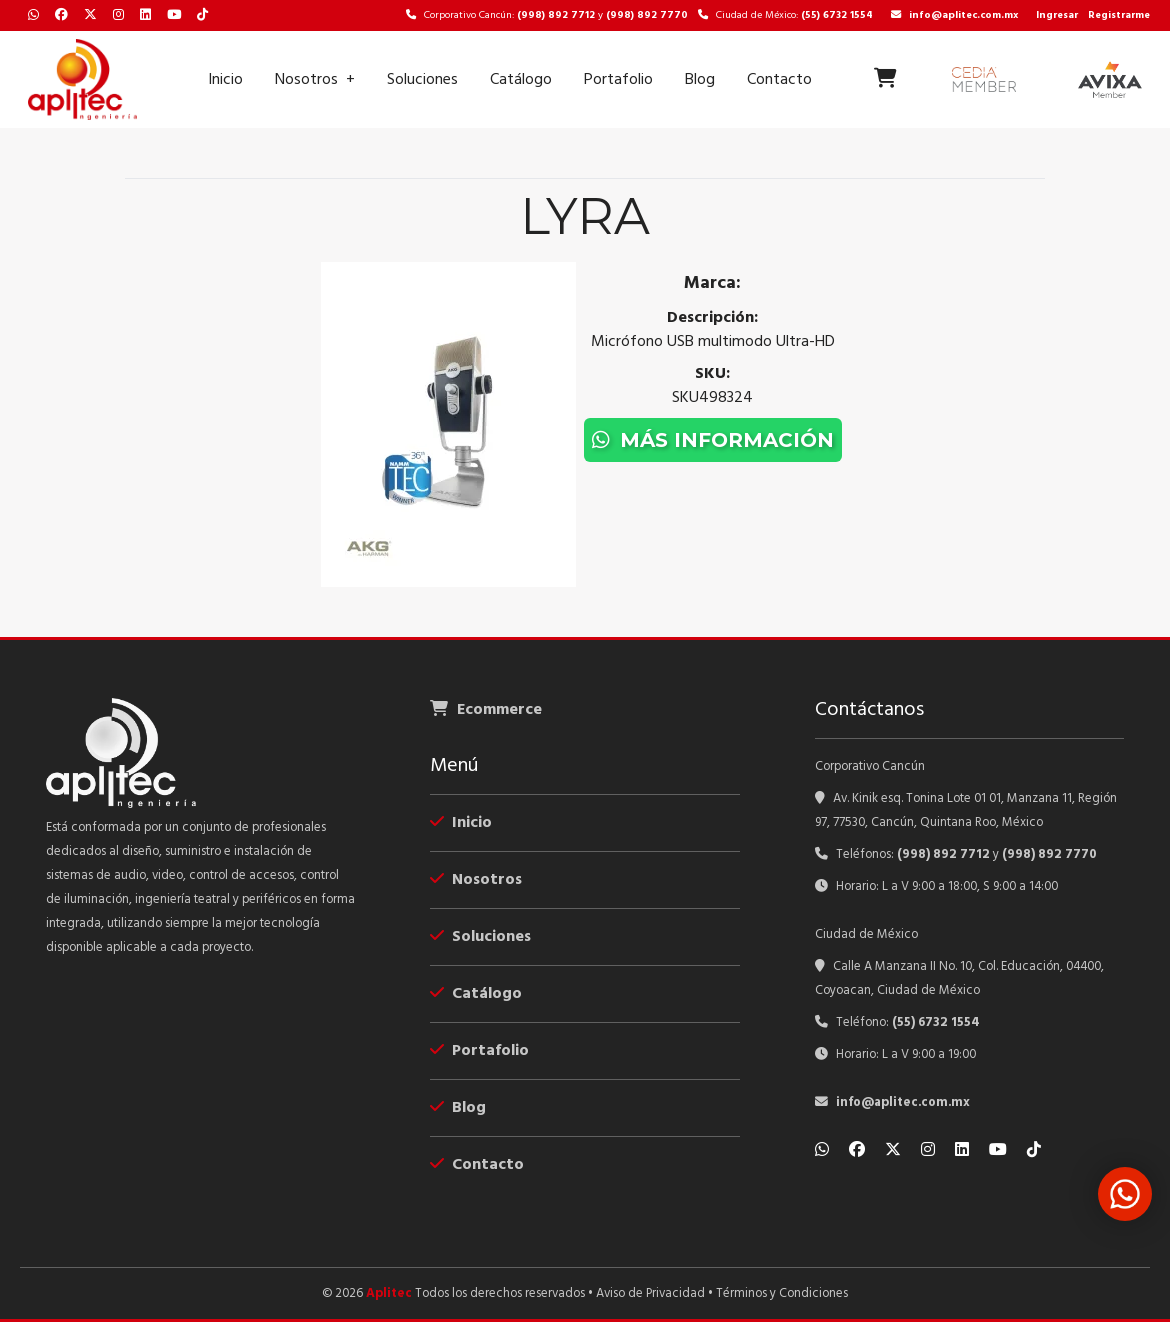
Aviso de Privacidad (650, 1293)
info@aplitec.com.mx (954, 15)
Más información (713, 440)
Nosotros (306, 80)
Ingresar (1057, 15)
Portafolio (618, 80)
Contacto (779, 80)
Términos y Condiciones (782, 1293)
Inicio (225, 80)
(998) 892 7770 (647, 15)
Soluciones (422, 80)
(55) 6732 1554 (837, 15)
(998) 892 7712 (556, 15)
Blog (700, 80)
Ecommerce (486, 710)
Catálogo (521, 80)
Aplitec (389, 1293)
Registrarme (1119, 15)
